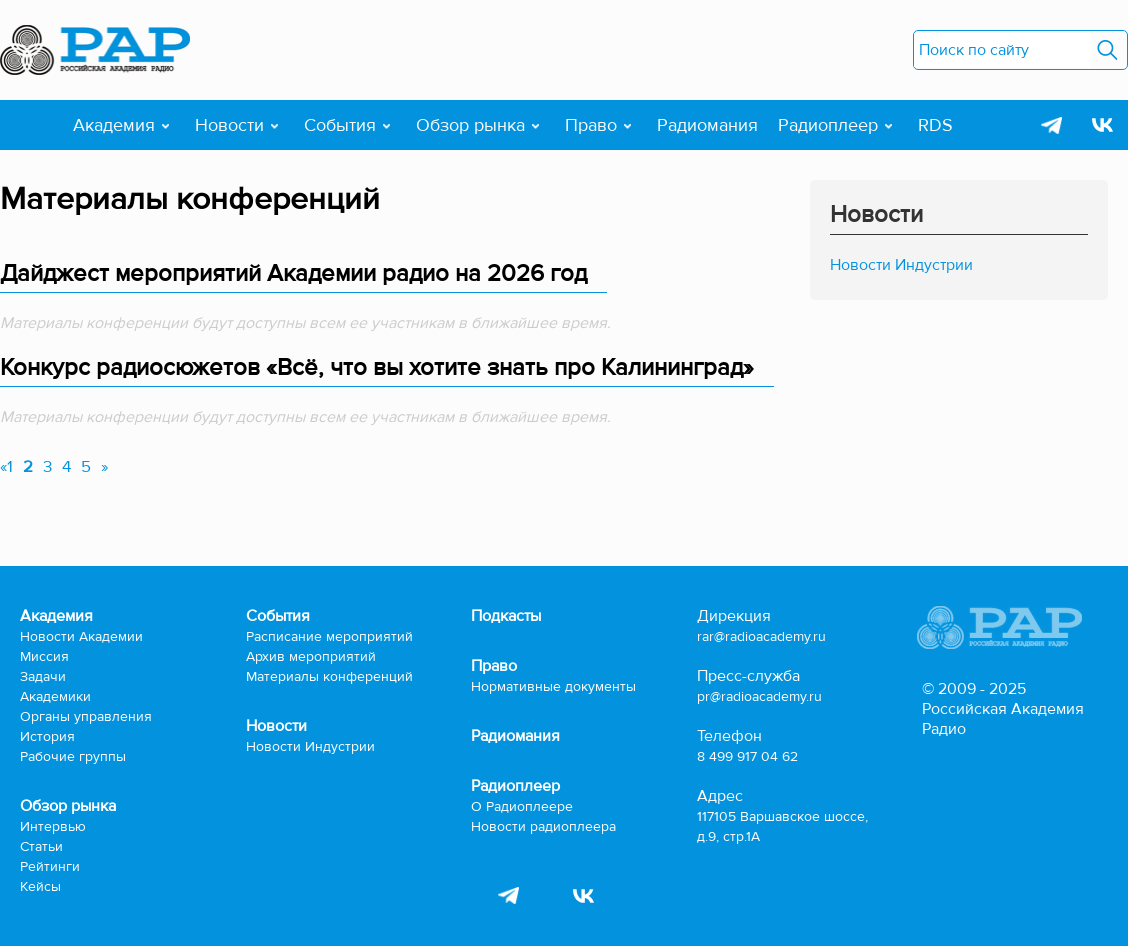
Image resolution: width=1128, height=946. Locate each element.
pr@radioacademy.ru (759, 696)
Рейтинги (50, 866)
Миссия (44, 656)
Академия (114, 125)
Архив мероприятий (311, 656)
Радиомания (707, 125)
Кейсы (40, 886)
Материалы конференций (329, 676)
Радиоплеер (828, 125)
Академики (55, 696)
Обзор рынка (470, 125)
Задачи (43, 676)
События (340, 125)
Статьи (41, 846)
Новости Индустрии (901, 265)
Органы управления (86, 716)
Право (591, 125)
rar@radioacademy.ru (761, 636)
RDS (935, 125)
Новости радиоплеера (543, 826)
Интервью (53, 826)
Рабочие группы (73, 756)
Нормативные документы (553, 686)
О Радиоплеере (522, 806)
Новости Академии (81, 636)
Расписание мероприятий (329, 636)
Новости (229, 125)
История (47, 736)
